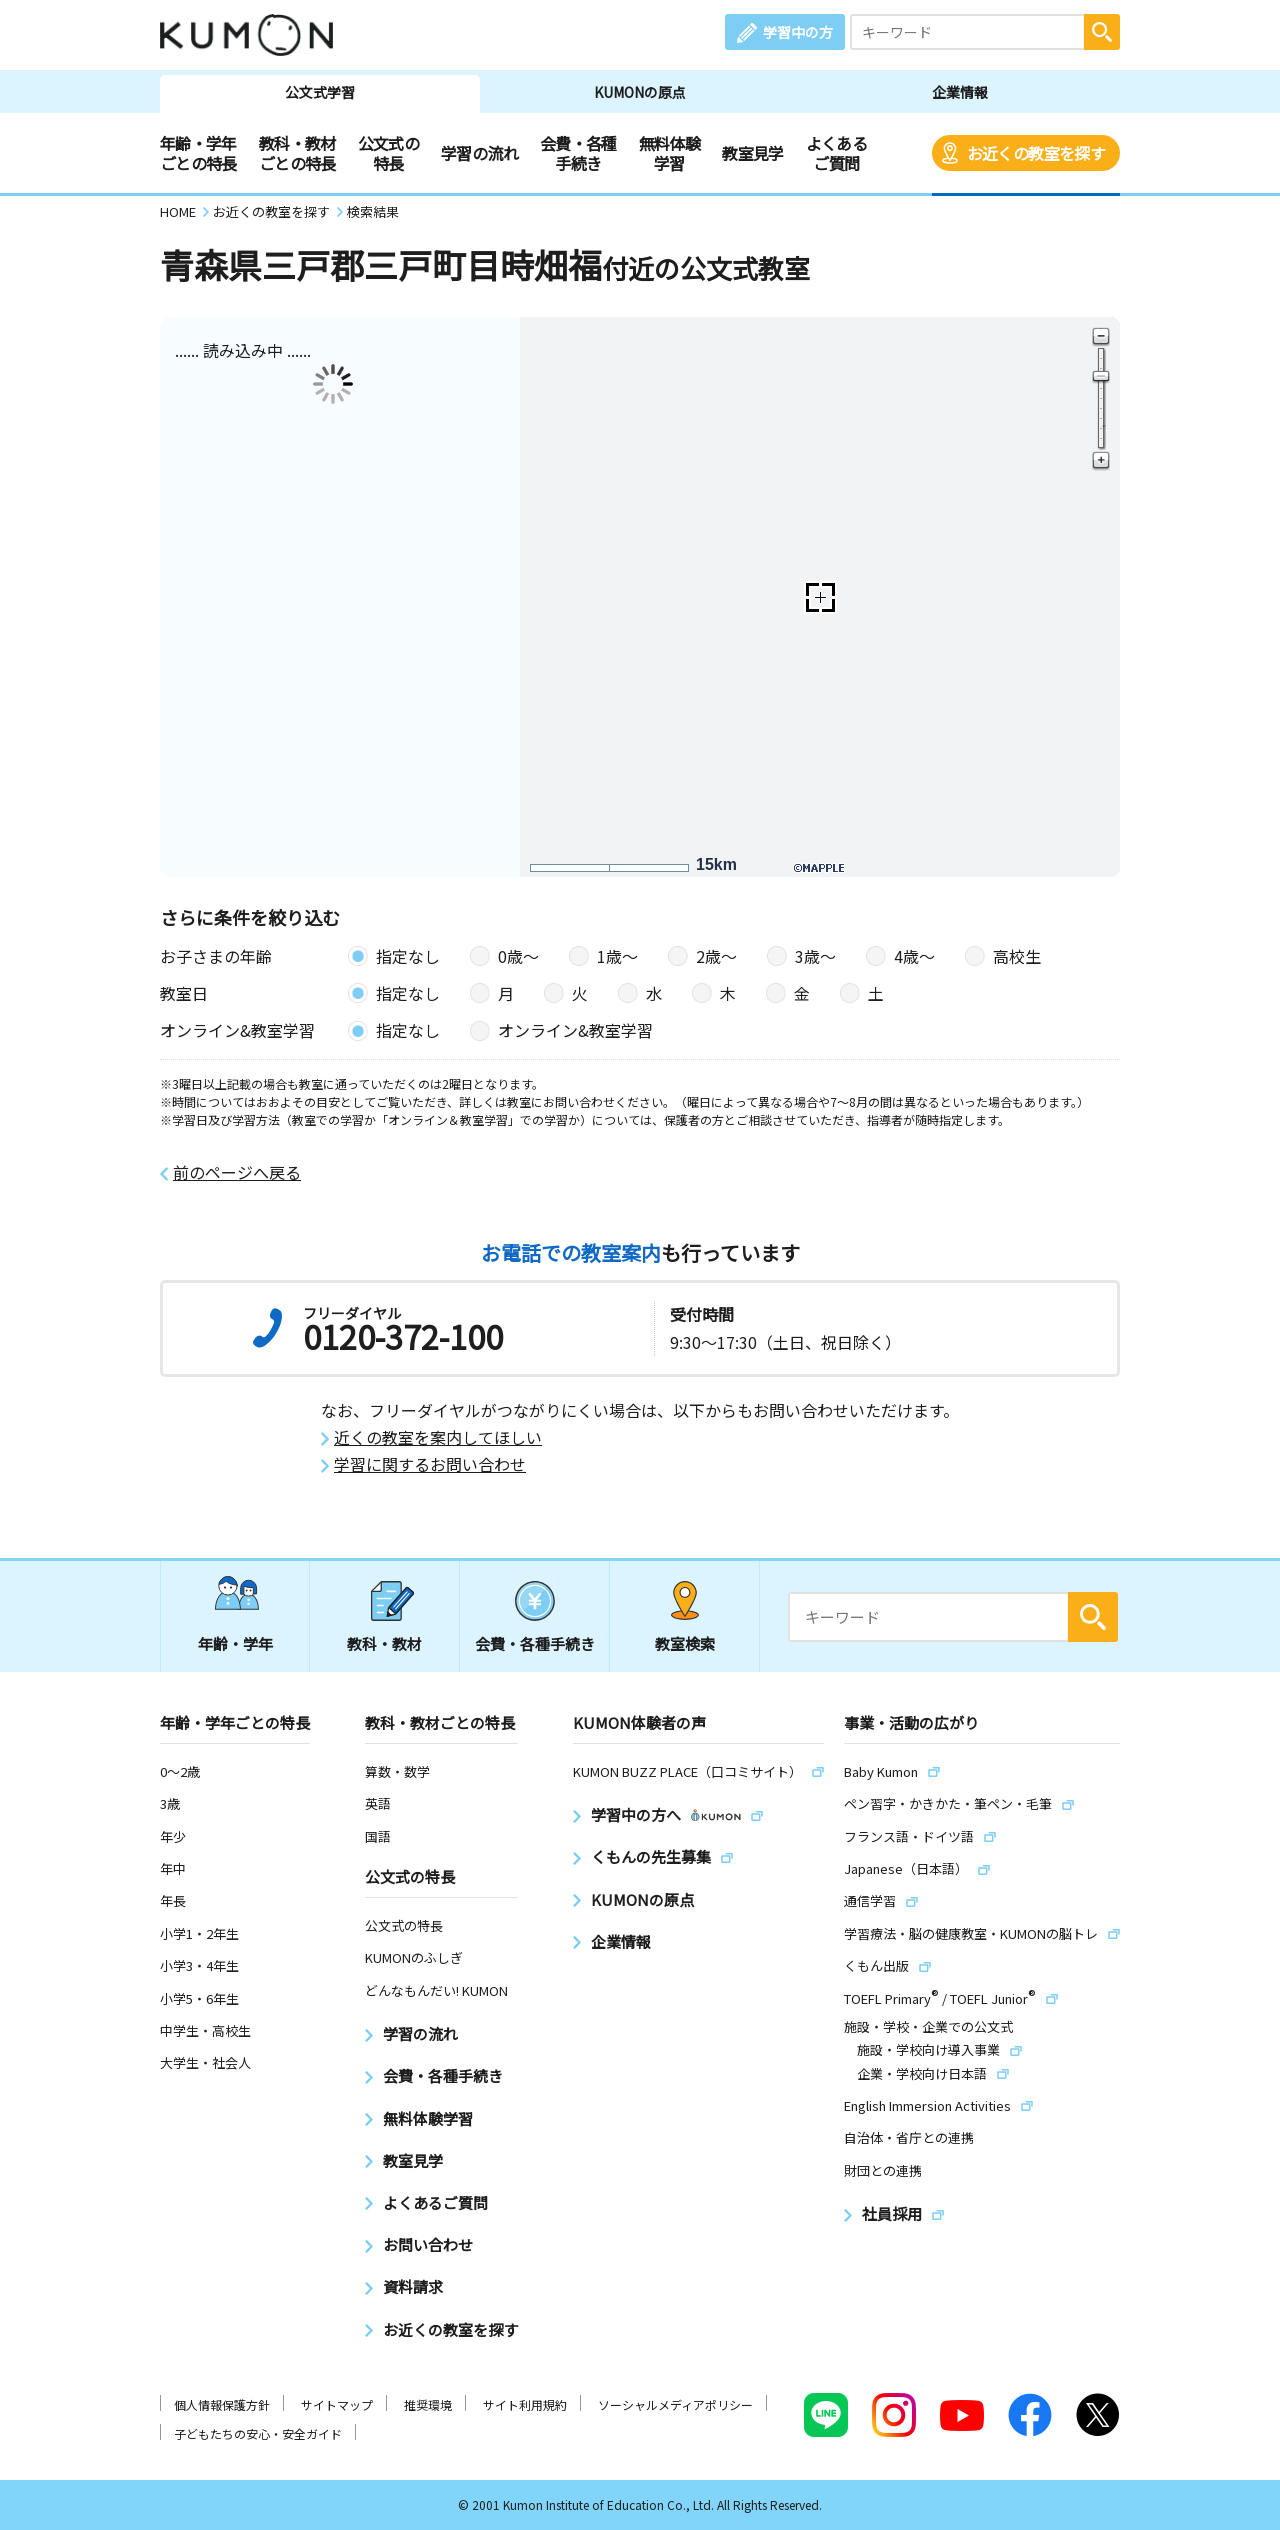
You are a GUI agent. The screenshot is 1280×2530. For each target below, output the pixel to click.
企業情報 (960, 92)
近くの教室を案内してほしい (438, 1437)
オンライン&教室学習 (575, 1030)
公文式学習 (320, 92)
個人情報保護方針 (222, 2404)
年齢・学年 (235, 1643)
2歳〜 (716, 956)
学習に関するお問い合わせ (430, 1464)
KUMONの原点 (640, 92)
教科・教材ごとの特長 (297, 153)
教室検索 (685, 1643)
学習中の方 (798, 32)
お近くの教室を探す (1036, 153)
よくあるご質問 (836, 153)
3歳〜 (815, 956)
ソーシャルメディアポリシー (675, 2404)
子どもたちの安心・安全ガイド (258, 2433)
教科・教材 (384, 1643)
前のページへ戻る (237, 1172)
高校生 (1017, 956)
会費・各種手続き (578, 153)
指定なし (408, 956)
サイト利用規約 (525, 2404)
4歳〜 (914, 956)
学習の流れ (479, 153)
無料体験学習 (669, 153)
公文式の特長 (388, 153)
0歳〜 (518, 956)
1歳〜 (617, 956)
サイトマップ (337, 2404)
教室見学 (752, 153)
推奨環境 (428, 2404)
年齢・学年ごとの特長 (198, 153)
